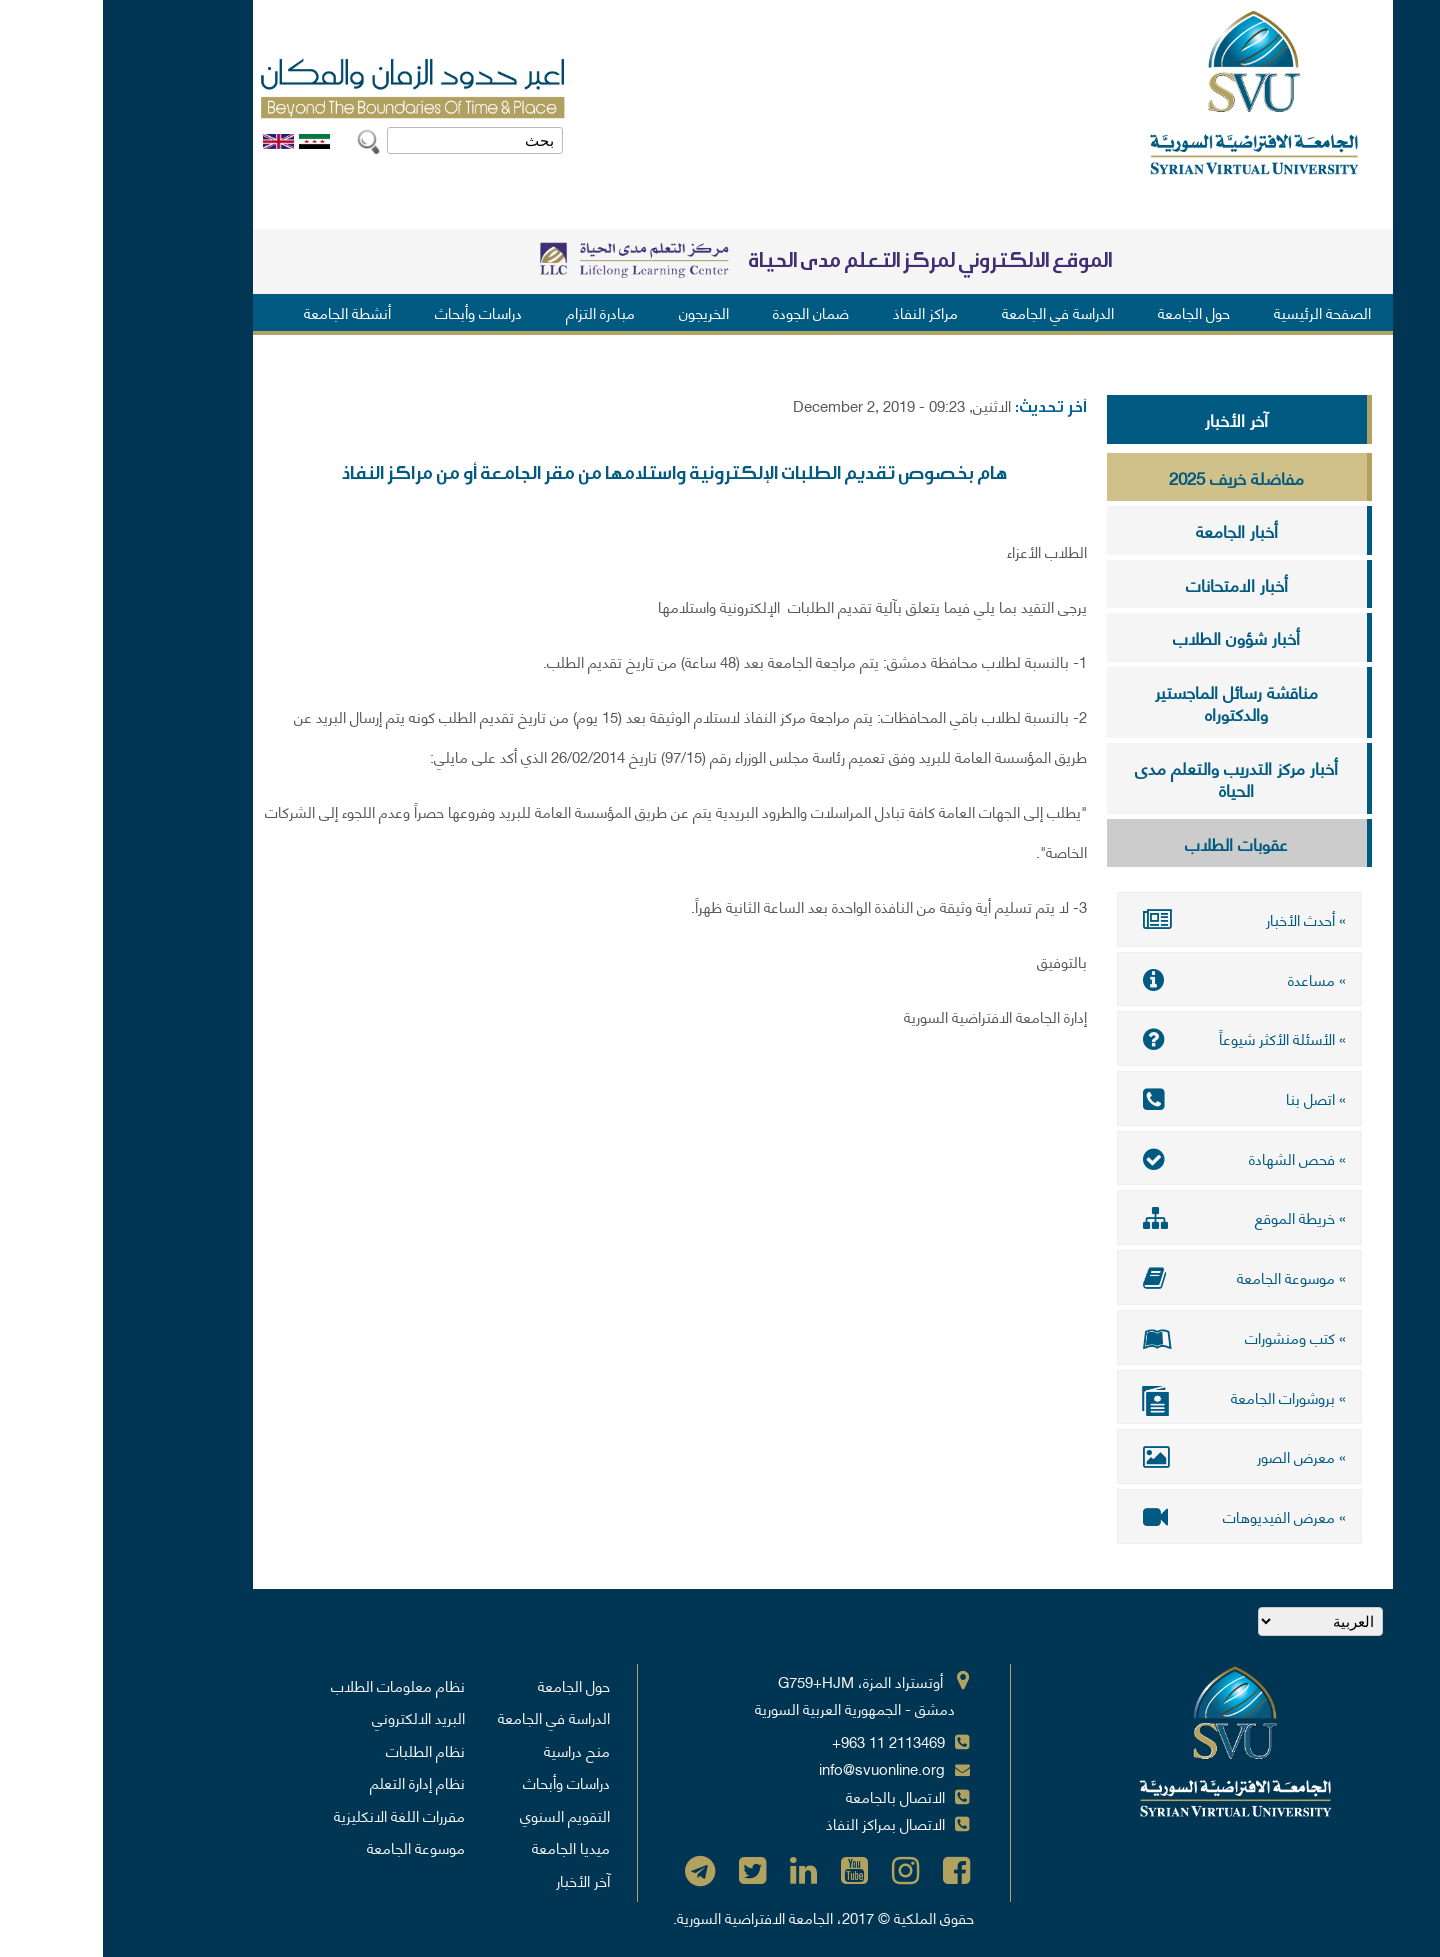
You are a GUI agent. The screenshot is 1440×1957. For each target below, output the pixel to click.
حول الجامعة (1091, 312)
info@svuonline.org (779, 1766)
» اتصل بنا (1136, 1098)
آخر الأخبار (1133, 419)
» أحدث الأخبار (1136, 919)
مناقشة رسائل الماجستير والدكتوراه (1133, 702)
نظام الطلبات (322, 1748)
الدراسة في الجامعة (955, 312)
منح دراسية (474, 1748)
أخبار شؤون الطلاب (1133, 637)
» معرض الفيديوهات (1136, 1514)
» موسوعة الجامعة (1136, 1276)
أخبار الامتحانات (1134, 584)
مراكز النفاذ (822, 312)
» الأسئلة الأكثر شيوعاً (1136, 1038)
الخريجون (601, 312)
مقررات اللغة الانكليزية (296, 1813)
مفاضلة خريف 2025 (1133, 477)
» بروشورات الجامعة (1136, 1397)
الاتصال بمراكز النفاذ (782, 1821)
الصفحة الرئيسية (1219, 312)
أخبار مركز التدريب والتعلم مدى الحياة (1133, 778)
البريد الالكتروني (315, 1715)
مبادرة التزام (497, 312)
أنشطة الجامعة (244, 312)
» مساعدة (1136, 979)
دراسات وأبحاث (375, 312)
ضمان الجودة (708, 312)
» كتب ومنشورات (1136, 1336)
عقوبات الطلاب (1133, 843)
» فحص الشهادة (1136, 1157)
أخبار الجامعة (1134, 530)
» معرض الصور (1136, 1455)
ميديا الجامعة (468, 1845)
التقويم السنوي (462, 1813)
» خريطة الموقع (1136, 1217)
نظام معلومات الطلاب (295, 1683)
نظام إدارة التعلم (314, 1780)
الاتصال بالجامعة (792, 1794)
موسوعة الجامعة (313, 1845)
